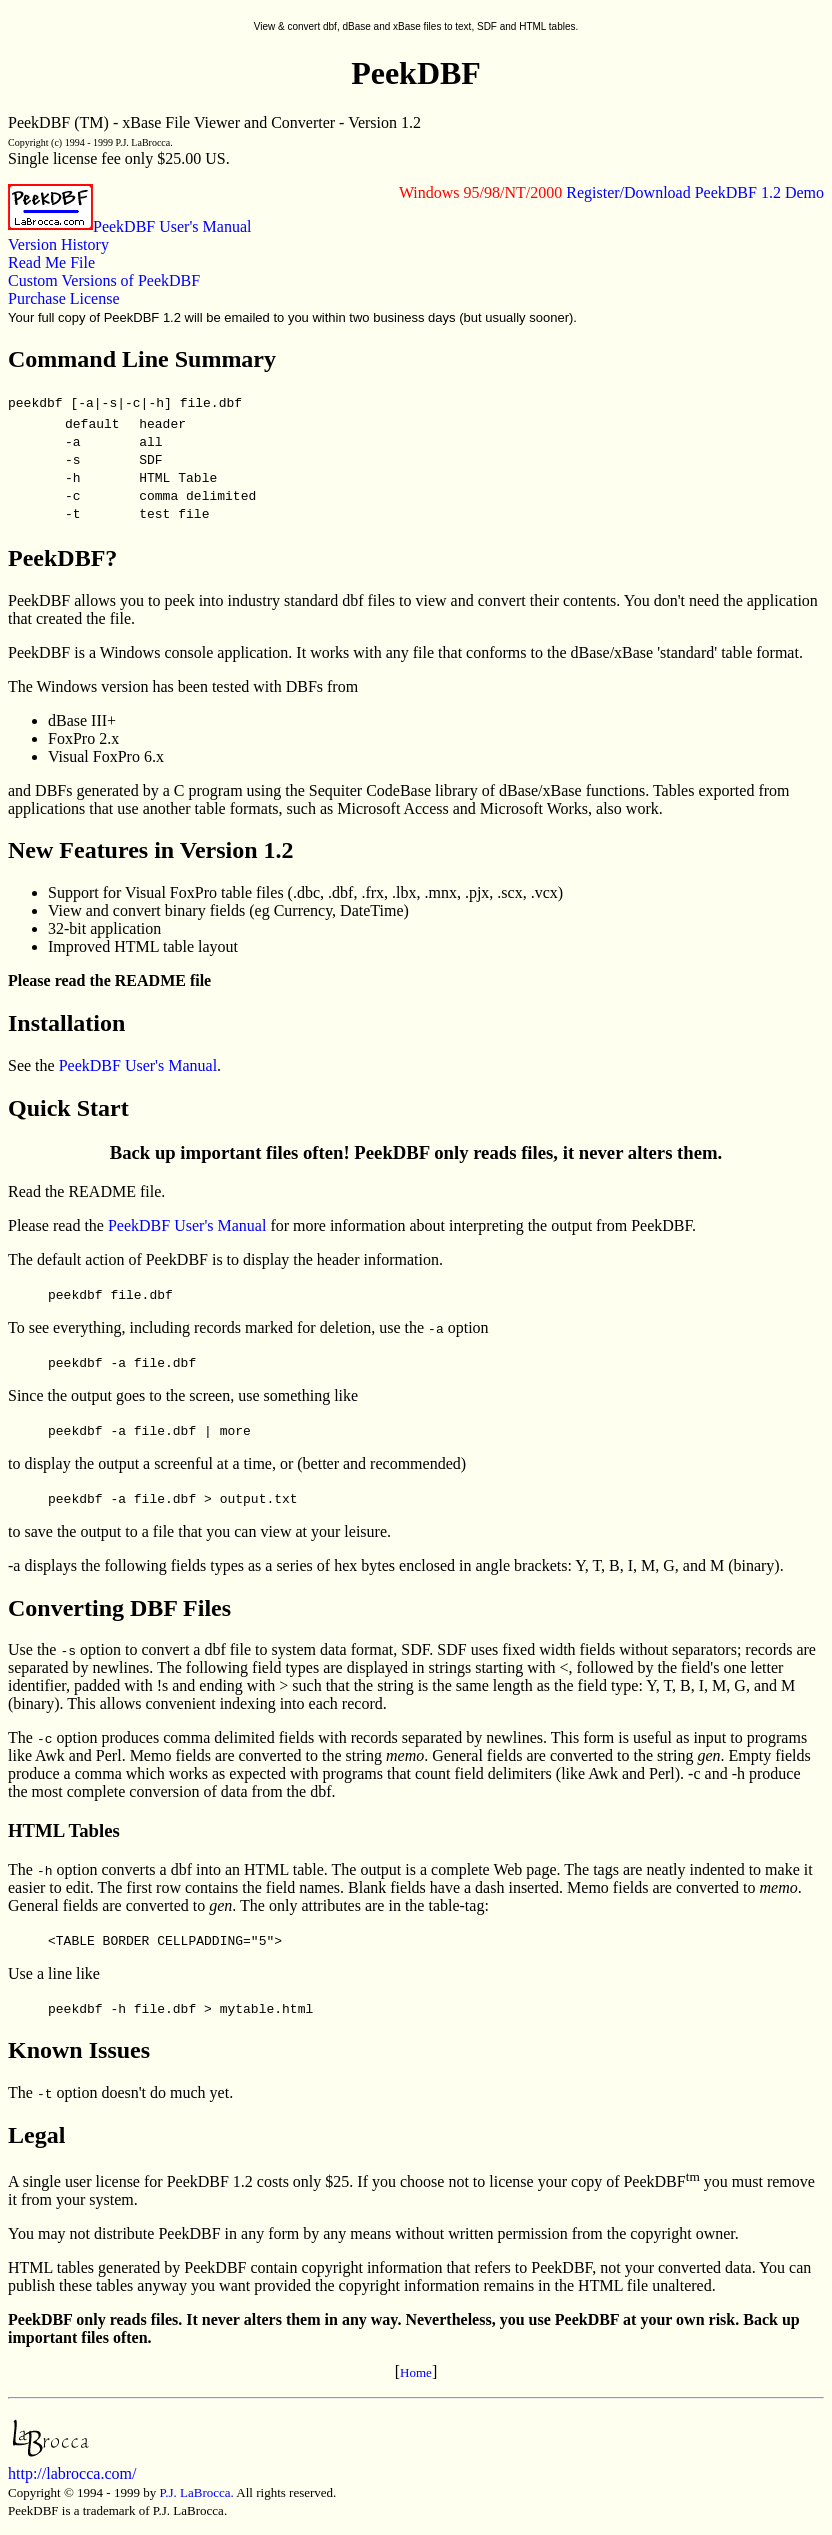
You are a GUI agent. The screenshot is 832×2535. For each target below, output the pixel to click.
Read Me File (51, 262)
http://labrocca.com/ (72, 2464)
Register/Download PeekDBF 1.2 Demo (695, 192)
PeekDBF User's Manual (172, 226)
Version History (58, 244)
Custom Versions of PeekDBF (104, 280)
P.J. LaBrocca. (196, 2492)
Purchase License (64, 298)
